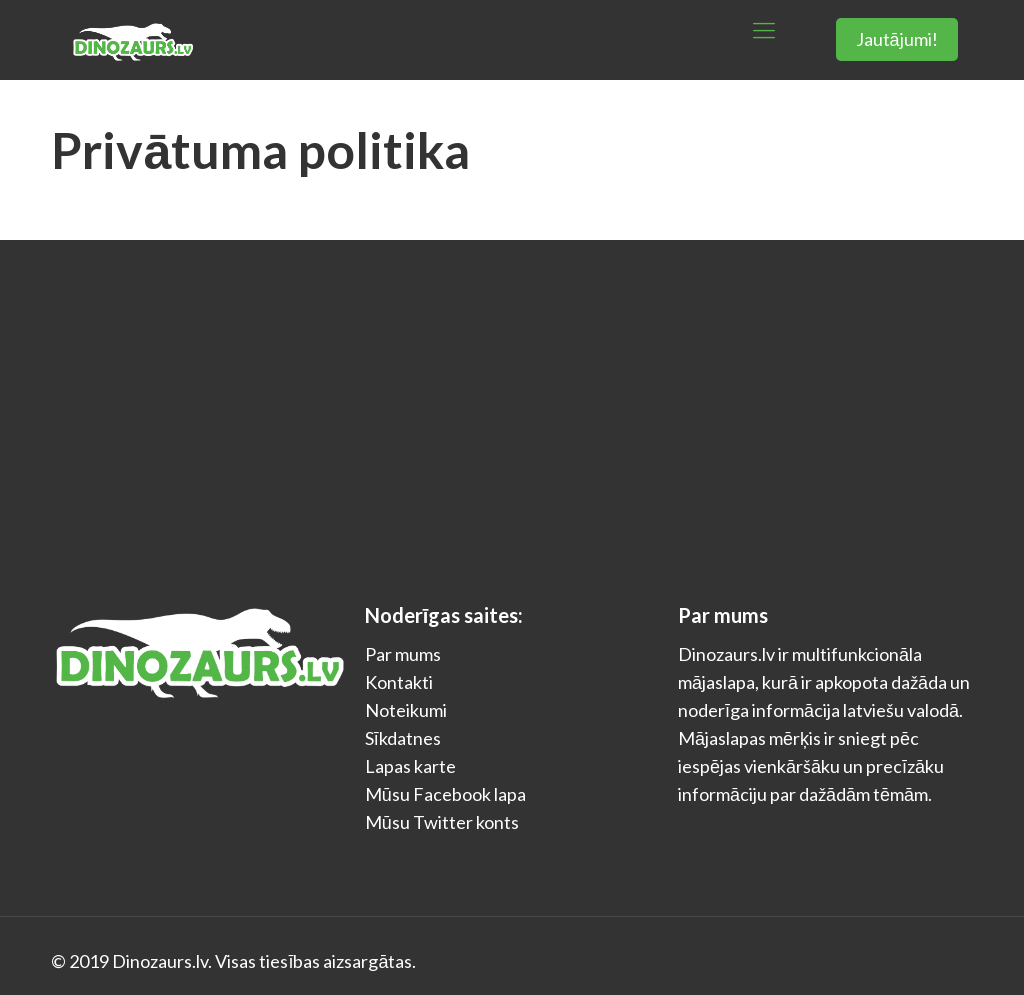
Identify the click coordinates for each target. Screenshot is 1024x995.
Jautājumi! (897, 39)
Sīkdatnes (403, 738)
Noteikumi (406, 710)
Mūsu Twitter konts (442, 822)
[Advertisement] (512, 390)
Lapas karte (410, 766)
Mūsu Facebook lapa (445, 794)
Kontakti (399, 682)
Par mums (403, 654)
